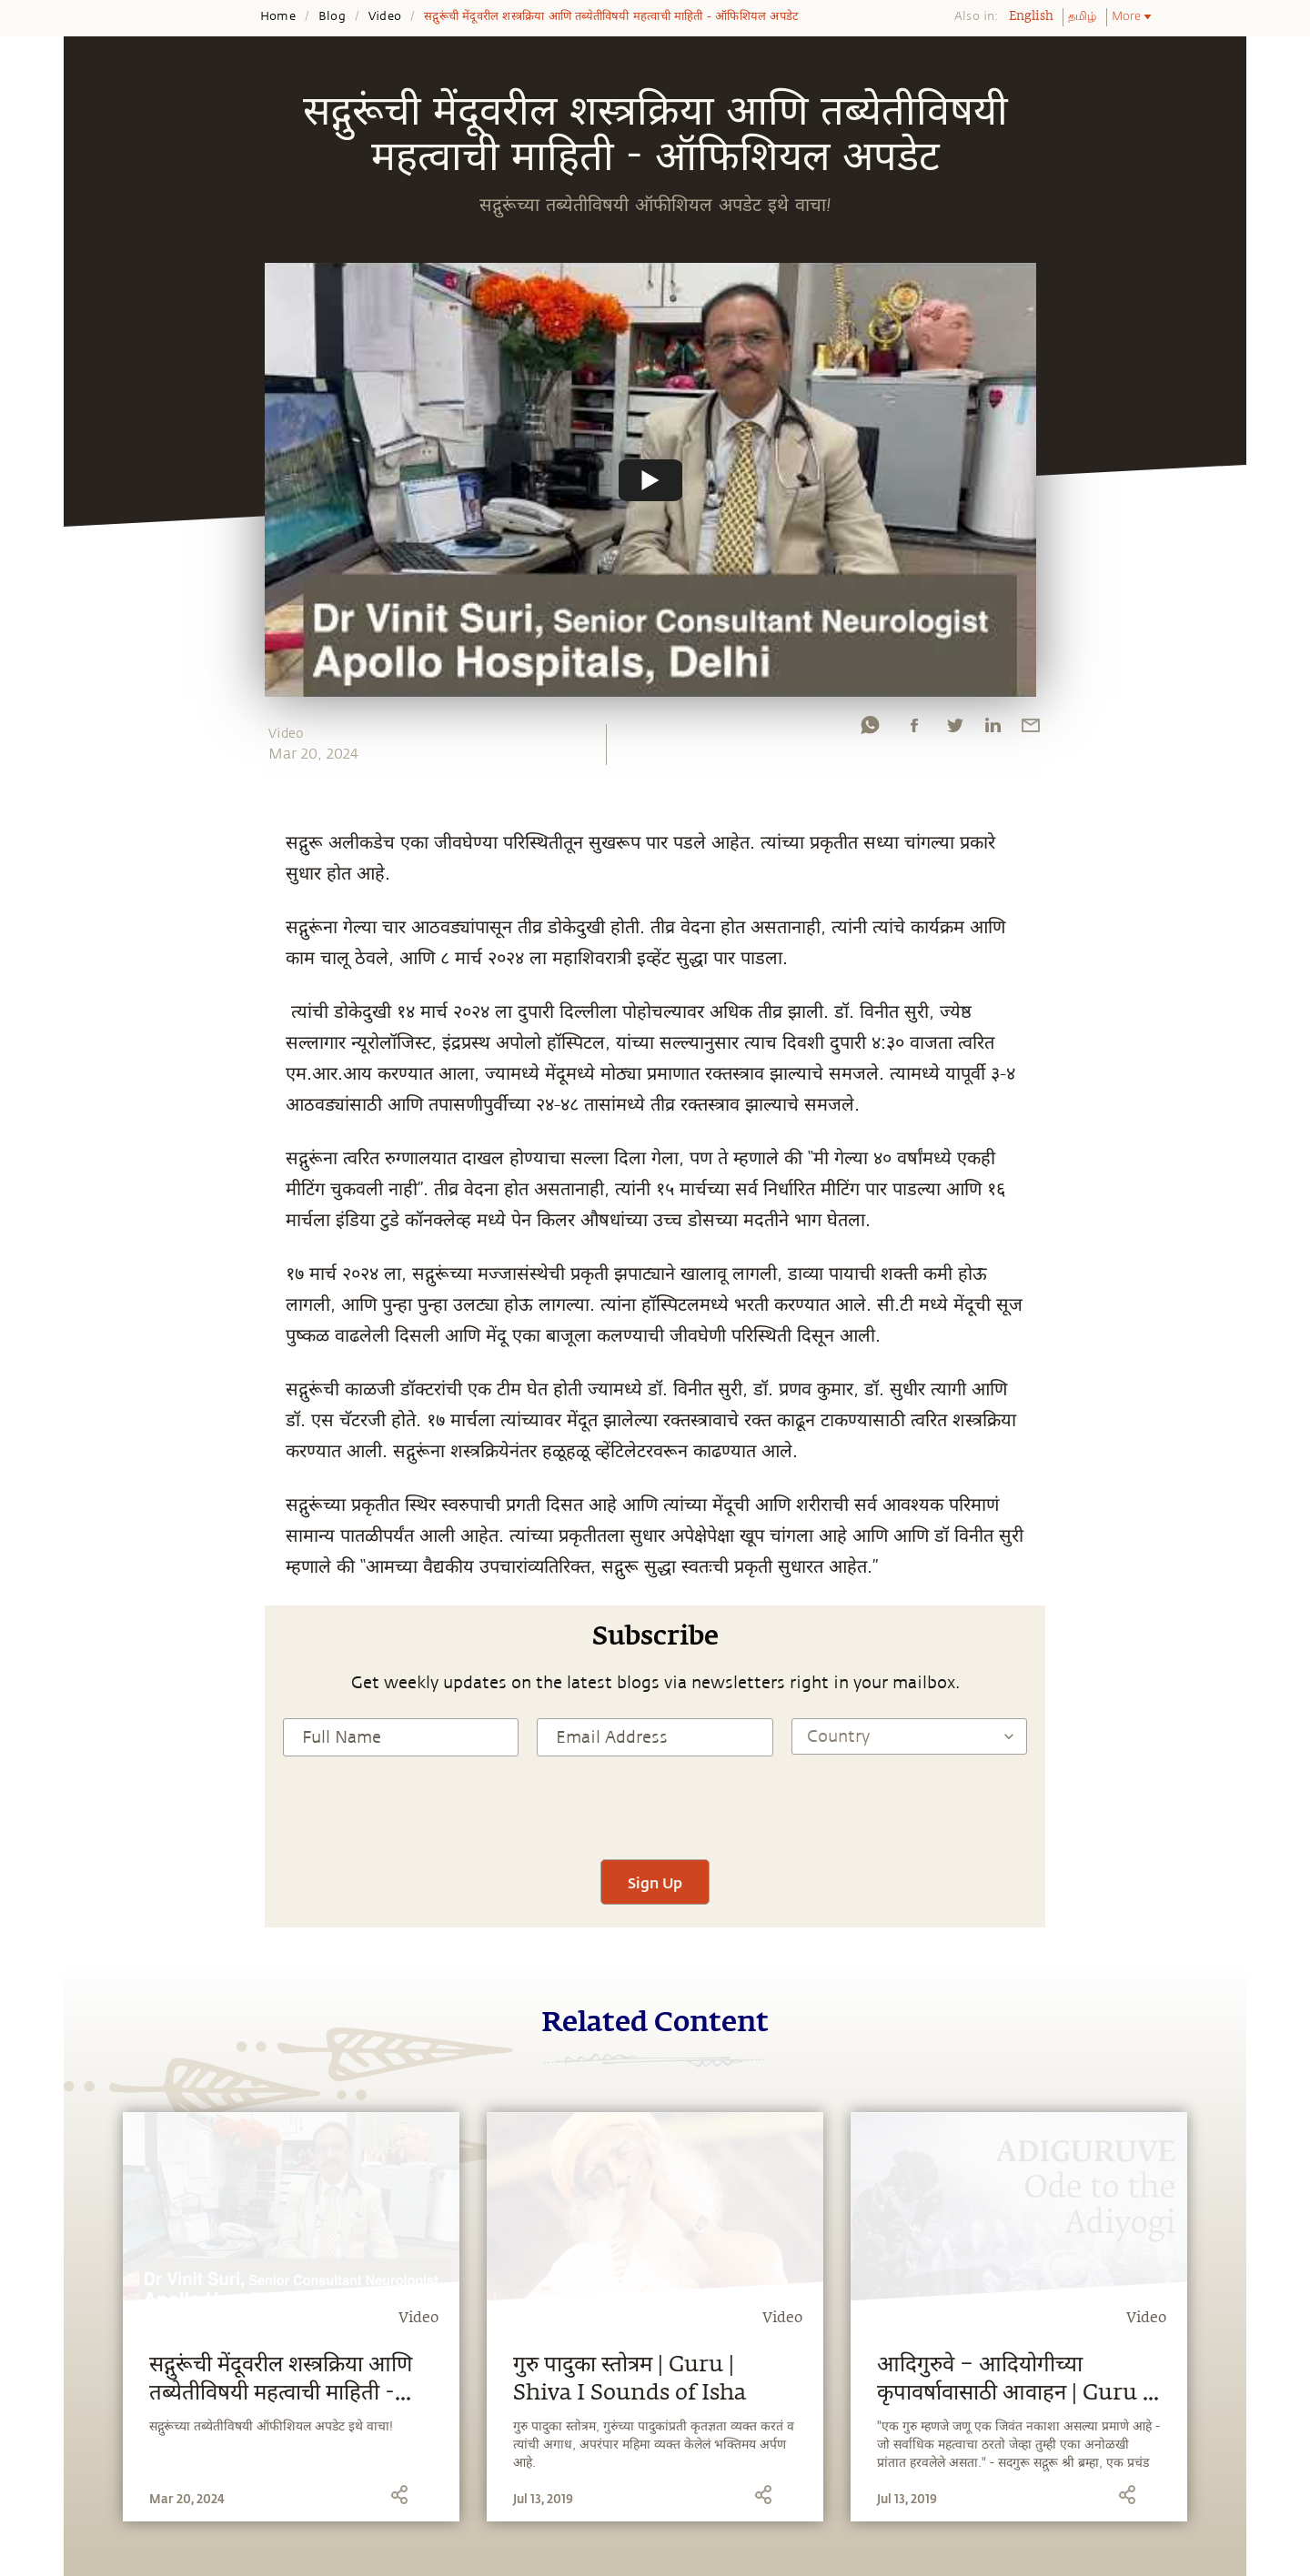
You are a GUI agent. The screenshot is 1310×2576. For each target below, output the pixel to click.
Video (384, 16)
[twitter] (954, 729)
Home (278, 16)
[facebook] (914, 729)
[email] (1030, 729)
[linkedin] (992, 729)
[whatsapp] (870, 729)
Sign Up (655, 1882)
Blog (332, 16)
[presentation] (655, 1805)
